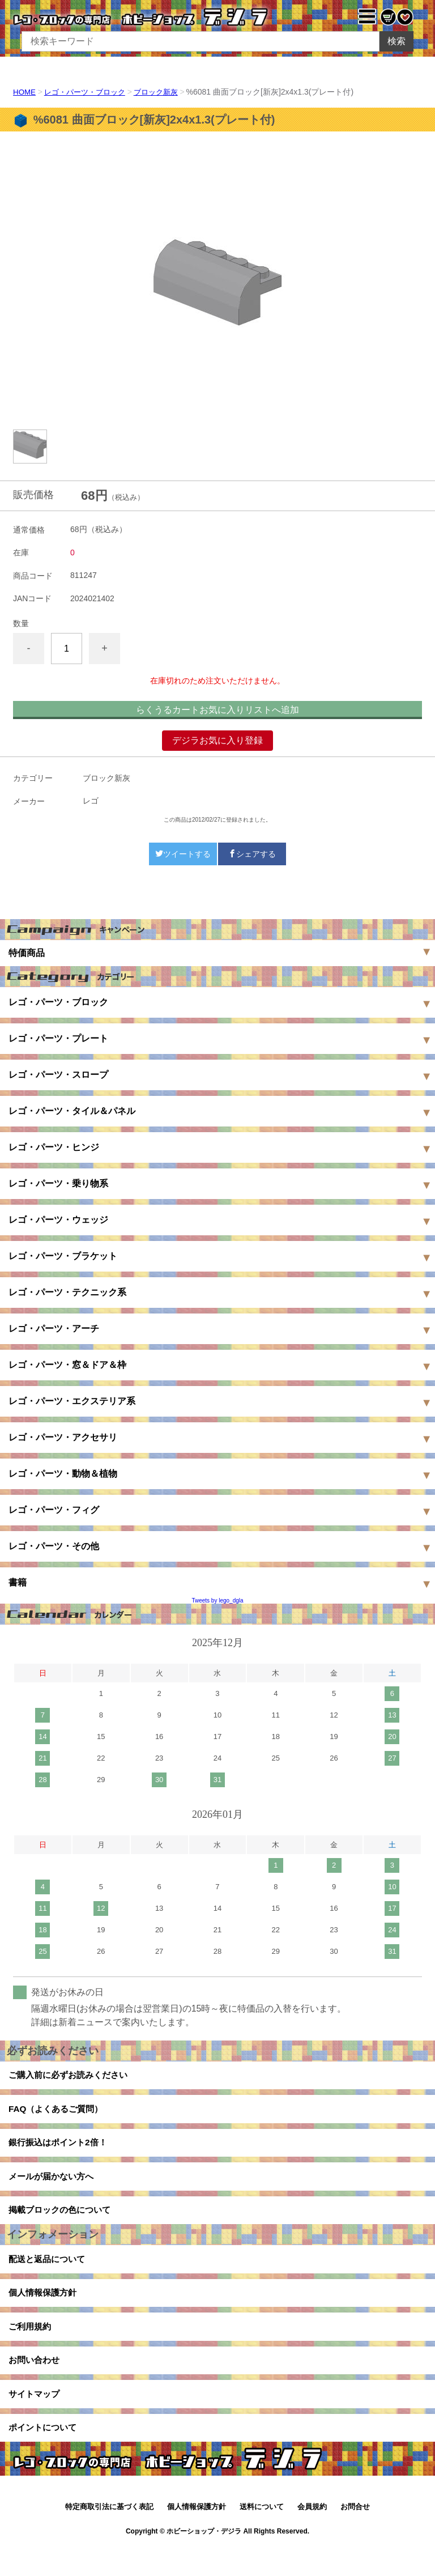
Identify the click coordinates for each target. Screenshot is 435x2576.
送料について (262, 2535)
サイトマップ (35, 2418)
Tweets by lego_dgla (217, 1600)
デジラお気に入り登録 (217, 740)
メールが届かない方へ (53, 2185)
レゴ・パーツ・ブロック (89, 91)
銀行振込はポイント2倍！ (60, 2149)
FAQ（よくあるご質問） (58, 2113)
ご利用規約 (31, 2345)
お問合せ (355, 2535)
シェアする (252, 853)
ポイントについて (44, 2454)
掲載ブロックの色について (62, 2221)
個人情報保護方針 (44, 2309)
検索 (396, 41)
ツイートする (183, 853)
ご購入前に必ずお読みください (71, 2076)
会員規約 (312, 2535)
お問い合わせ (35, 2382)
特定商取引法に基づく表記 (109, 2535)
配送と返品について (49, 2273)
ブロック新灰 (165, 91)
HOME (25, 91)
